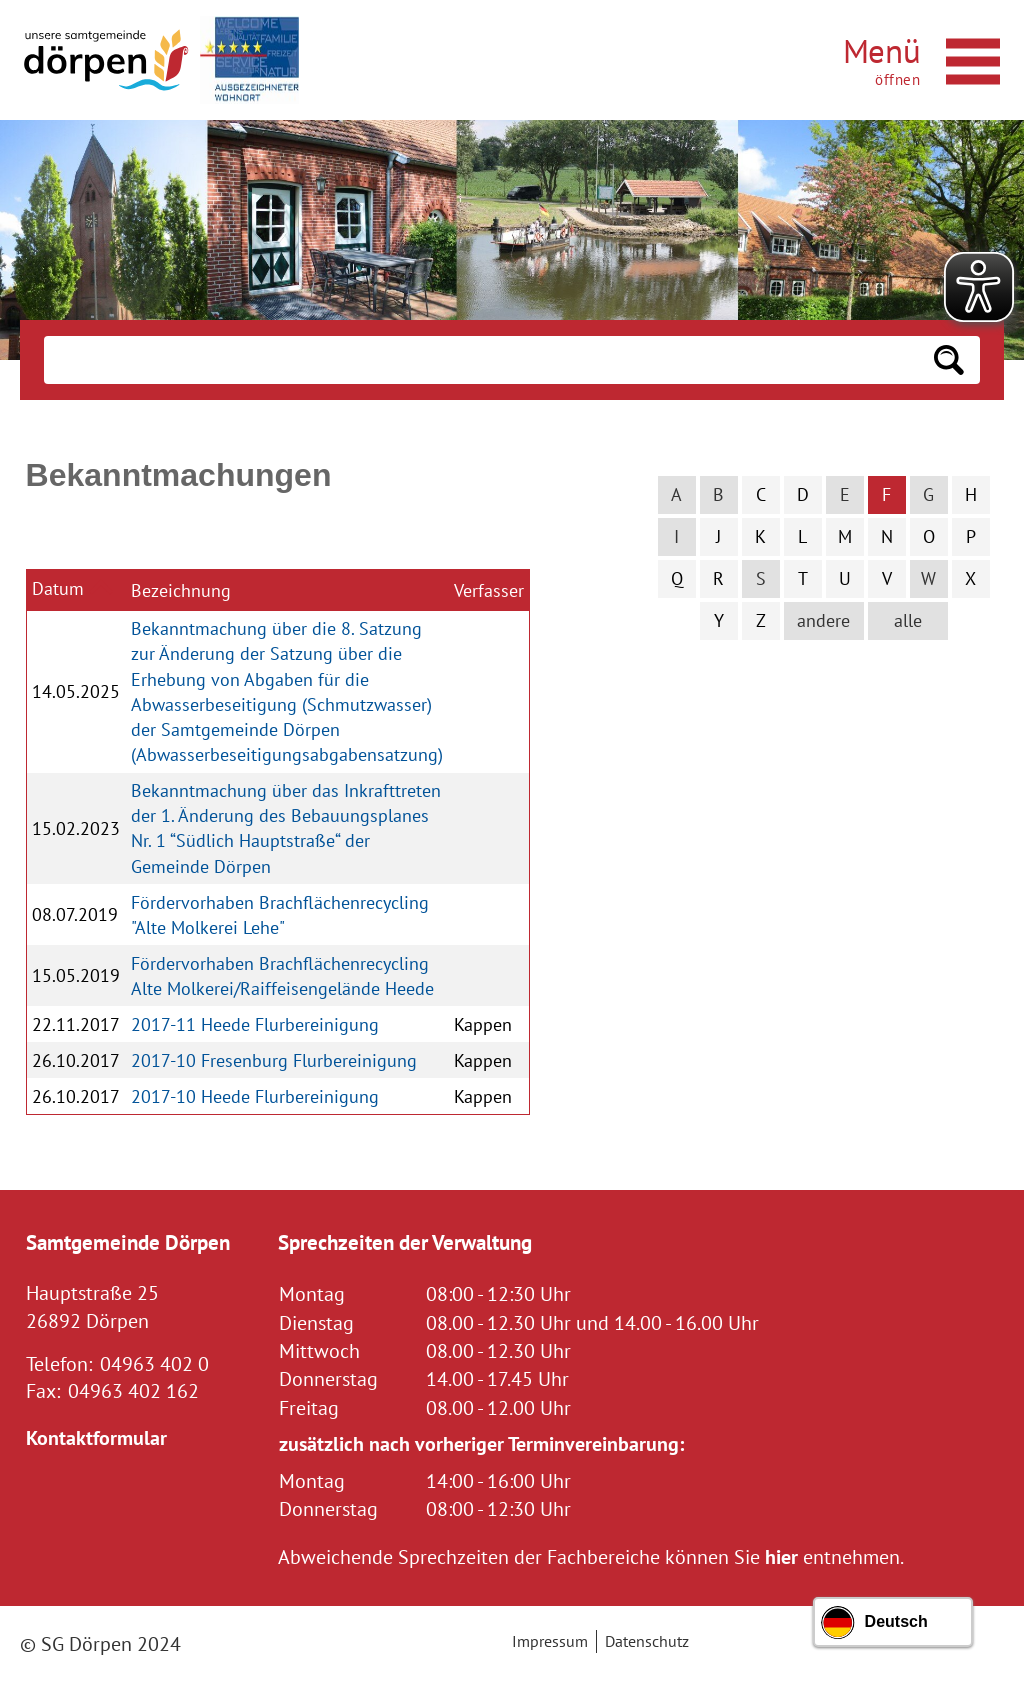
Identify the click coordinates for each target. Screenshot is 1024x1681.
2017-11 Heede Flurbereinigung (255, 1024)
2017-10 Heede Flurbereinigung (255, 1096)
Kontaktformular (96, 1437)
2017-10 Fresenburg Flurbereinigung (274, 1060)
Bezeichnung (181, 590)
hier (781, 1556)
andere (823, 620)
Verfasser (489, 590)
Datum (58, 588)
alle (908, 620)
